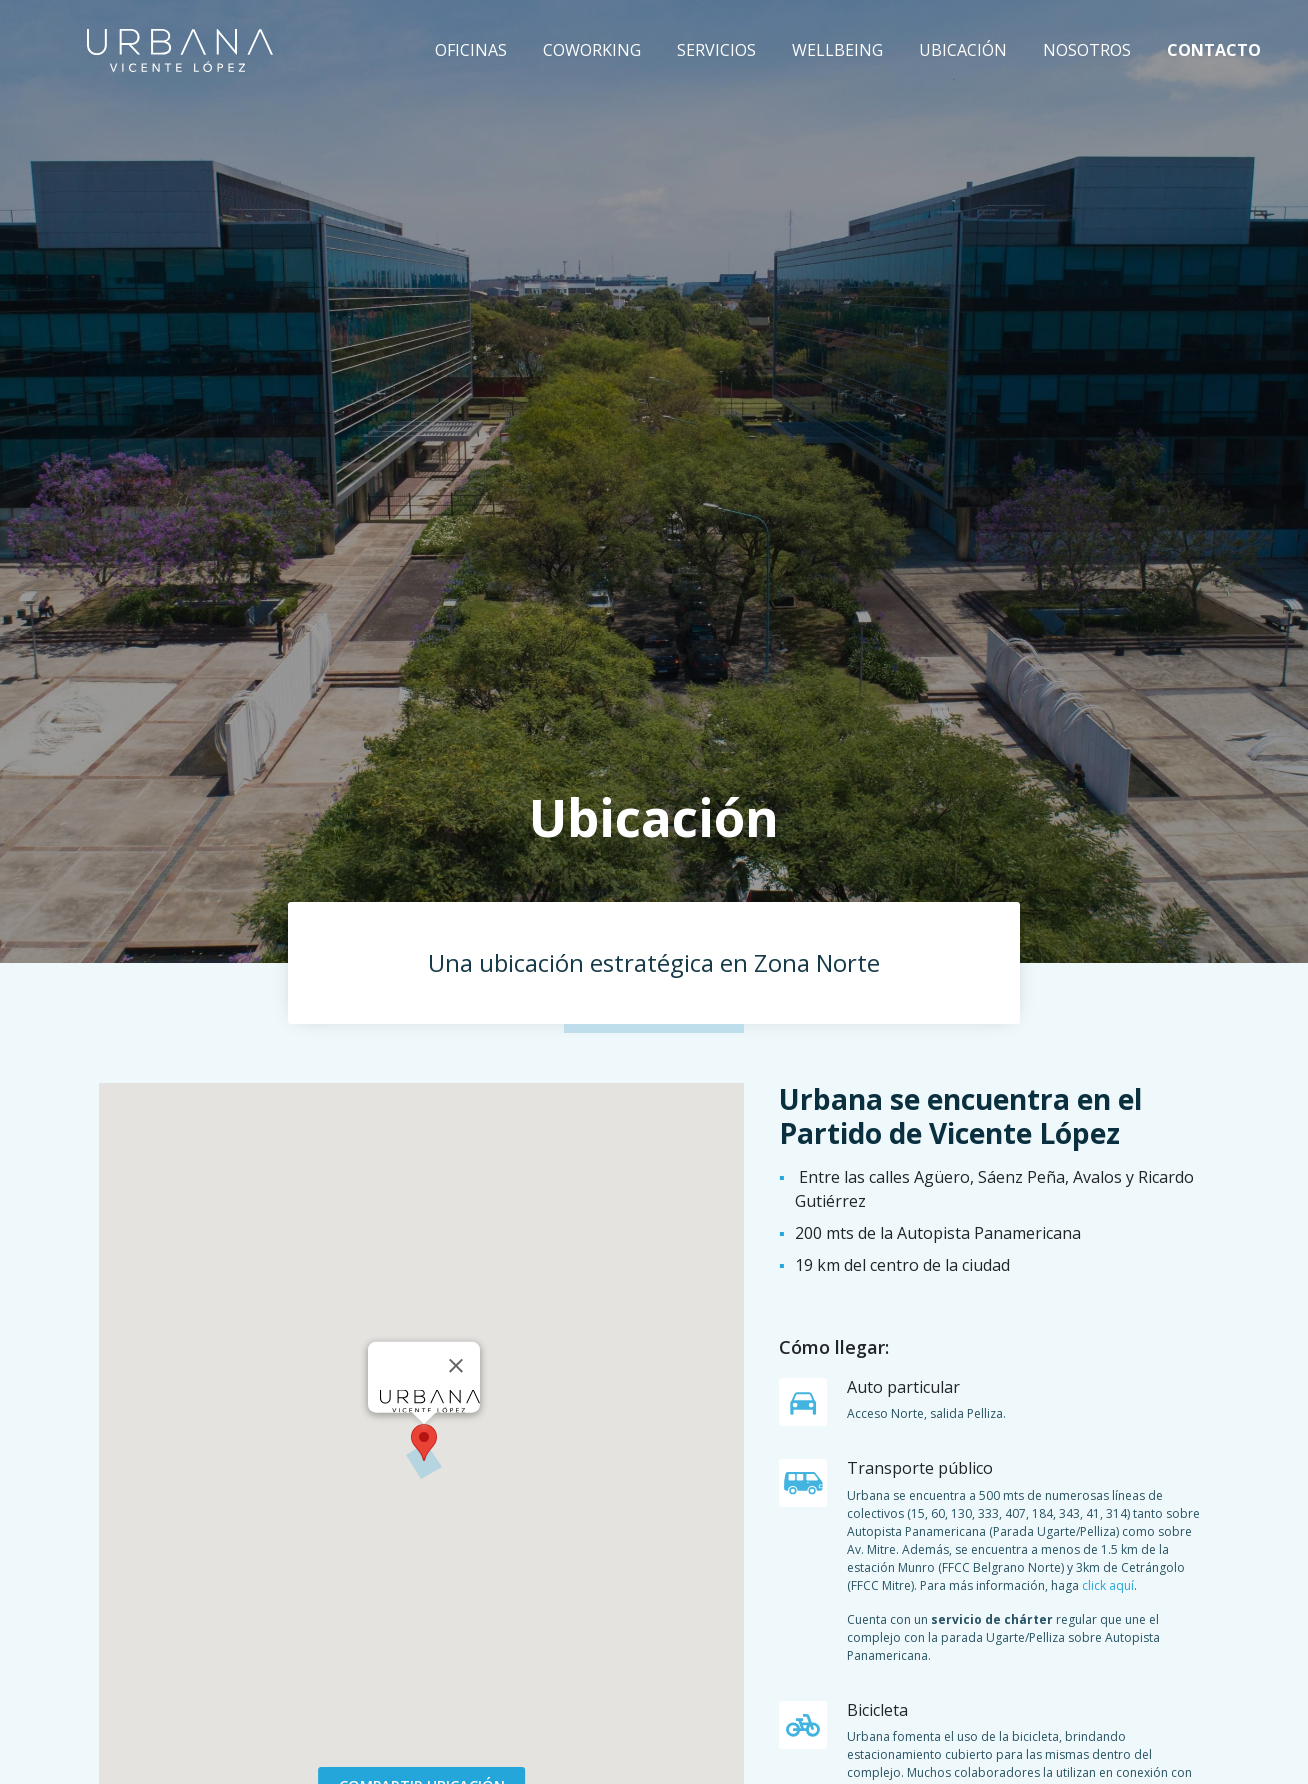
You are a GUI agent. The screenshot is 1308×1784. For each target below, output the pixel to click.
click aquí (1108, 1585)
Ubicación (963, 50)
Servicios (716, 50)
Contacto (1214, 50)
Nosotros (1087, 50)
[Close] (456, 1365)
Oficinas (471, 50)
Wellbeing (837, 50)
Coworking (592, 50)
